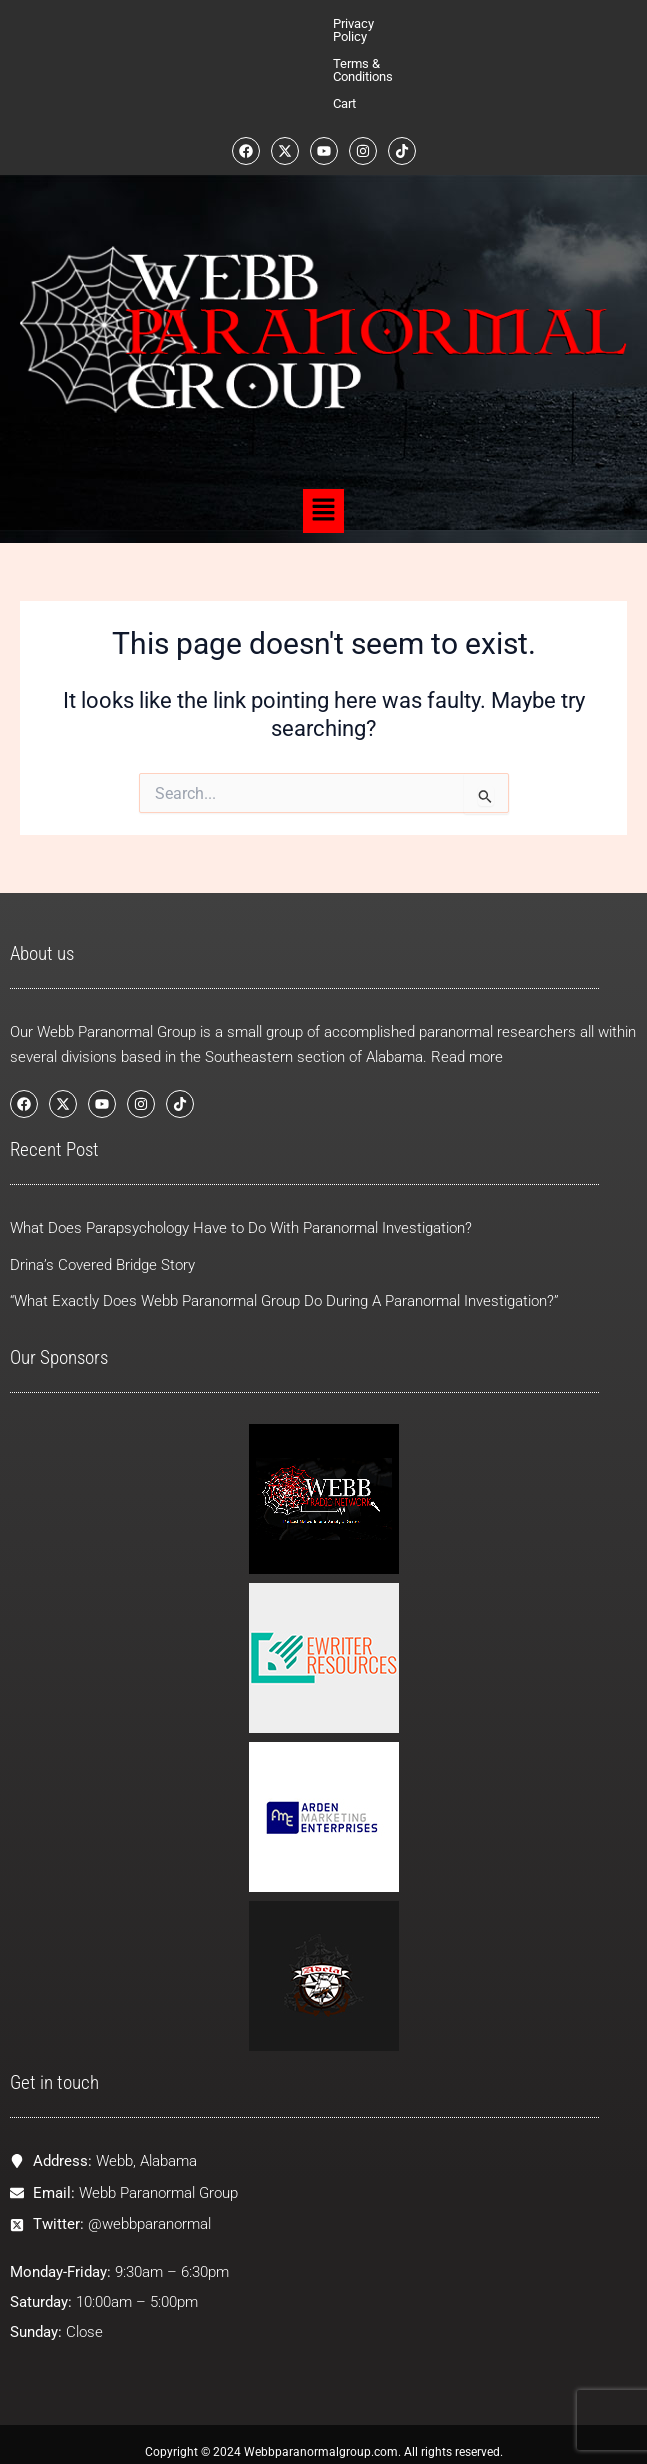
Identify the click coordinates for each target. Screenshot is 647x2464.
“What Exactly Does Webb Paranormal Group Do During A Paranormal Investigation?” (284, 1276)
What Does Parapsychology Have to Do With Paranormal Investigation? (241, 1202)
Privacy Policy (239, 23)
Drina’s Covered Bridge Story (102, 1239)
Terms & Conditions (351, 23)
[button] (323, 431)
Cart (435, 23)
